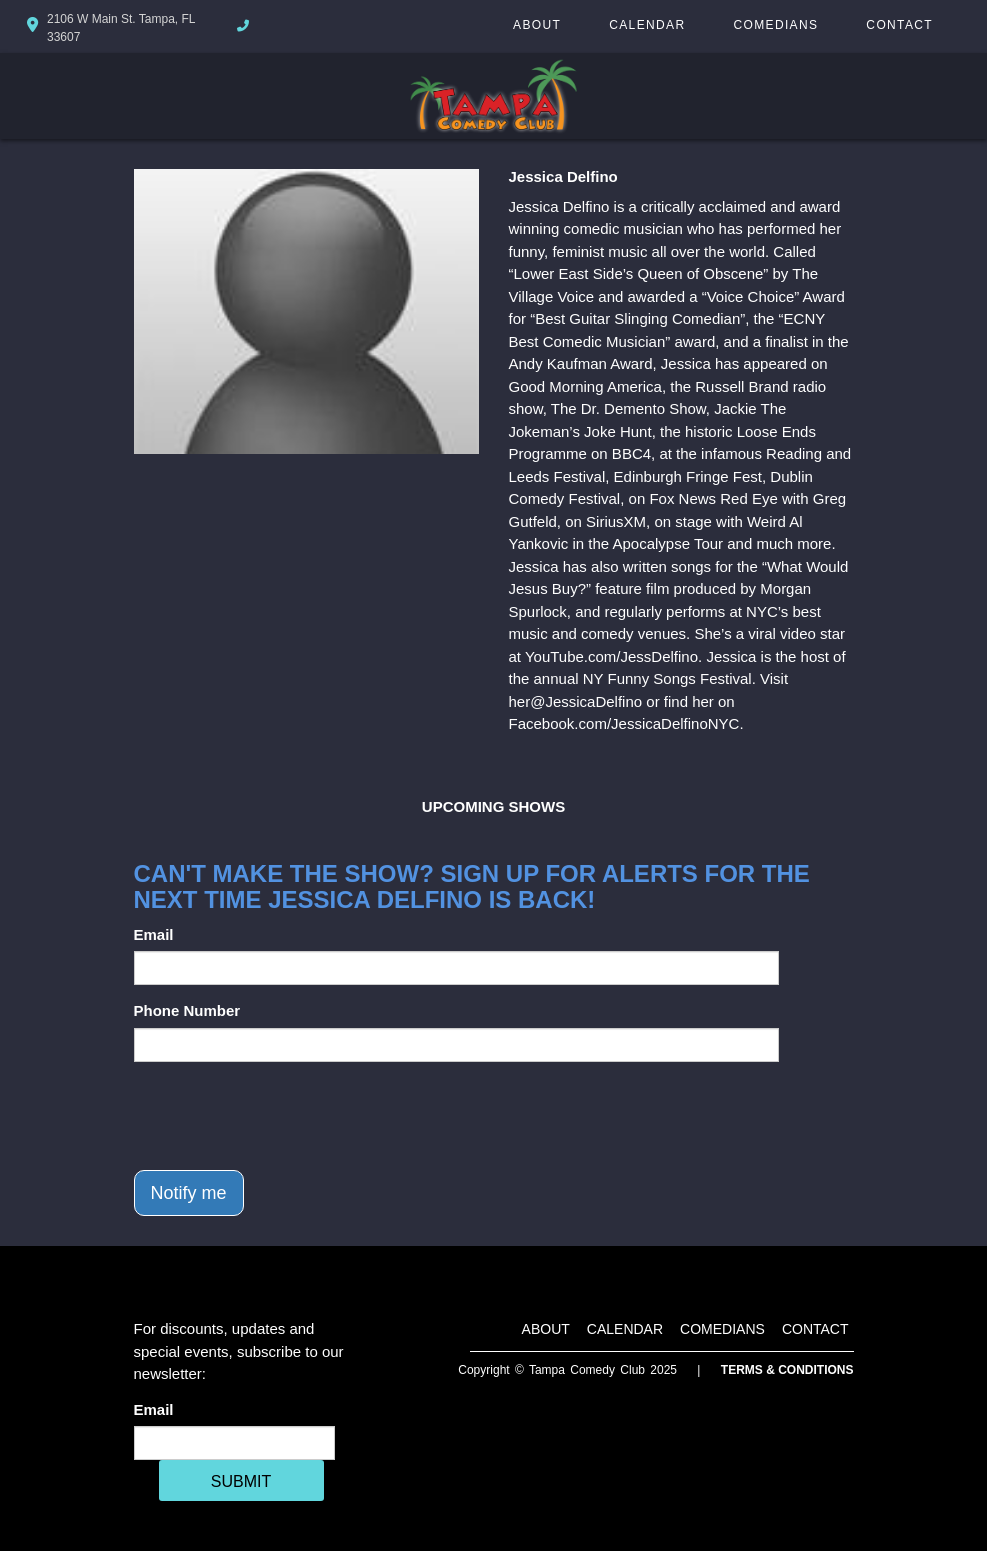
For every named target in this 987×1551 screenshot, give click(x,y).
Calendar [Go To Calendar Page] (647, 25)
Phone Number (187, 1010)
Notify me (189, 1193)
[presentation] (286, 1116)
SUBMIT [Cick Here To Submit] (241, 1481)
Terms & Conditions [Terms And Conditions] (787, 1370)
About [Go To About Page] (537, 25)
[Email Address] (234, 1443)
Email (154, 934)
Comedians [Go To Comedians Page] (775, 25)
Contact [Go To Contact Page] (899, 25)
